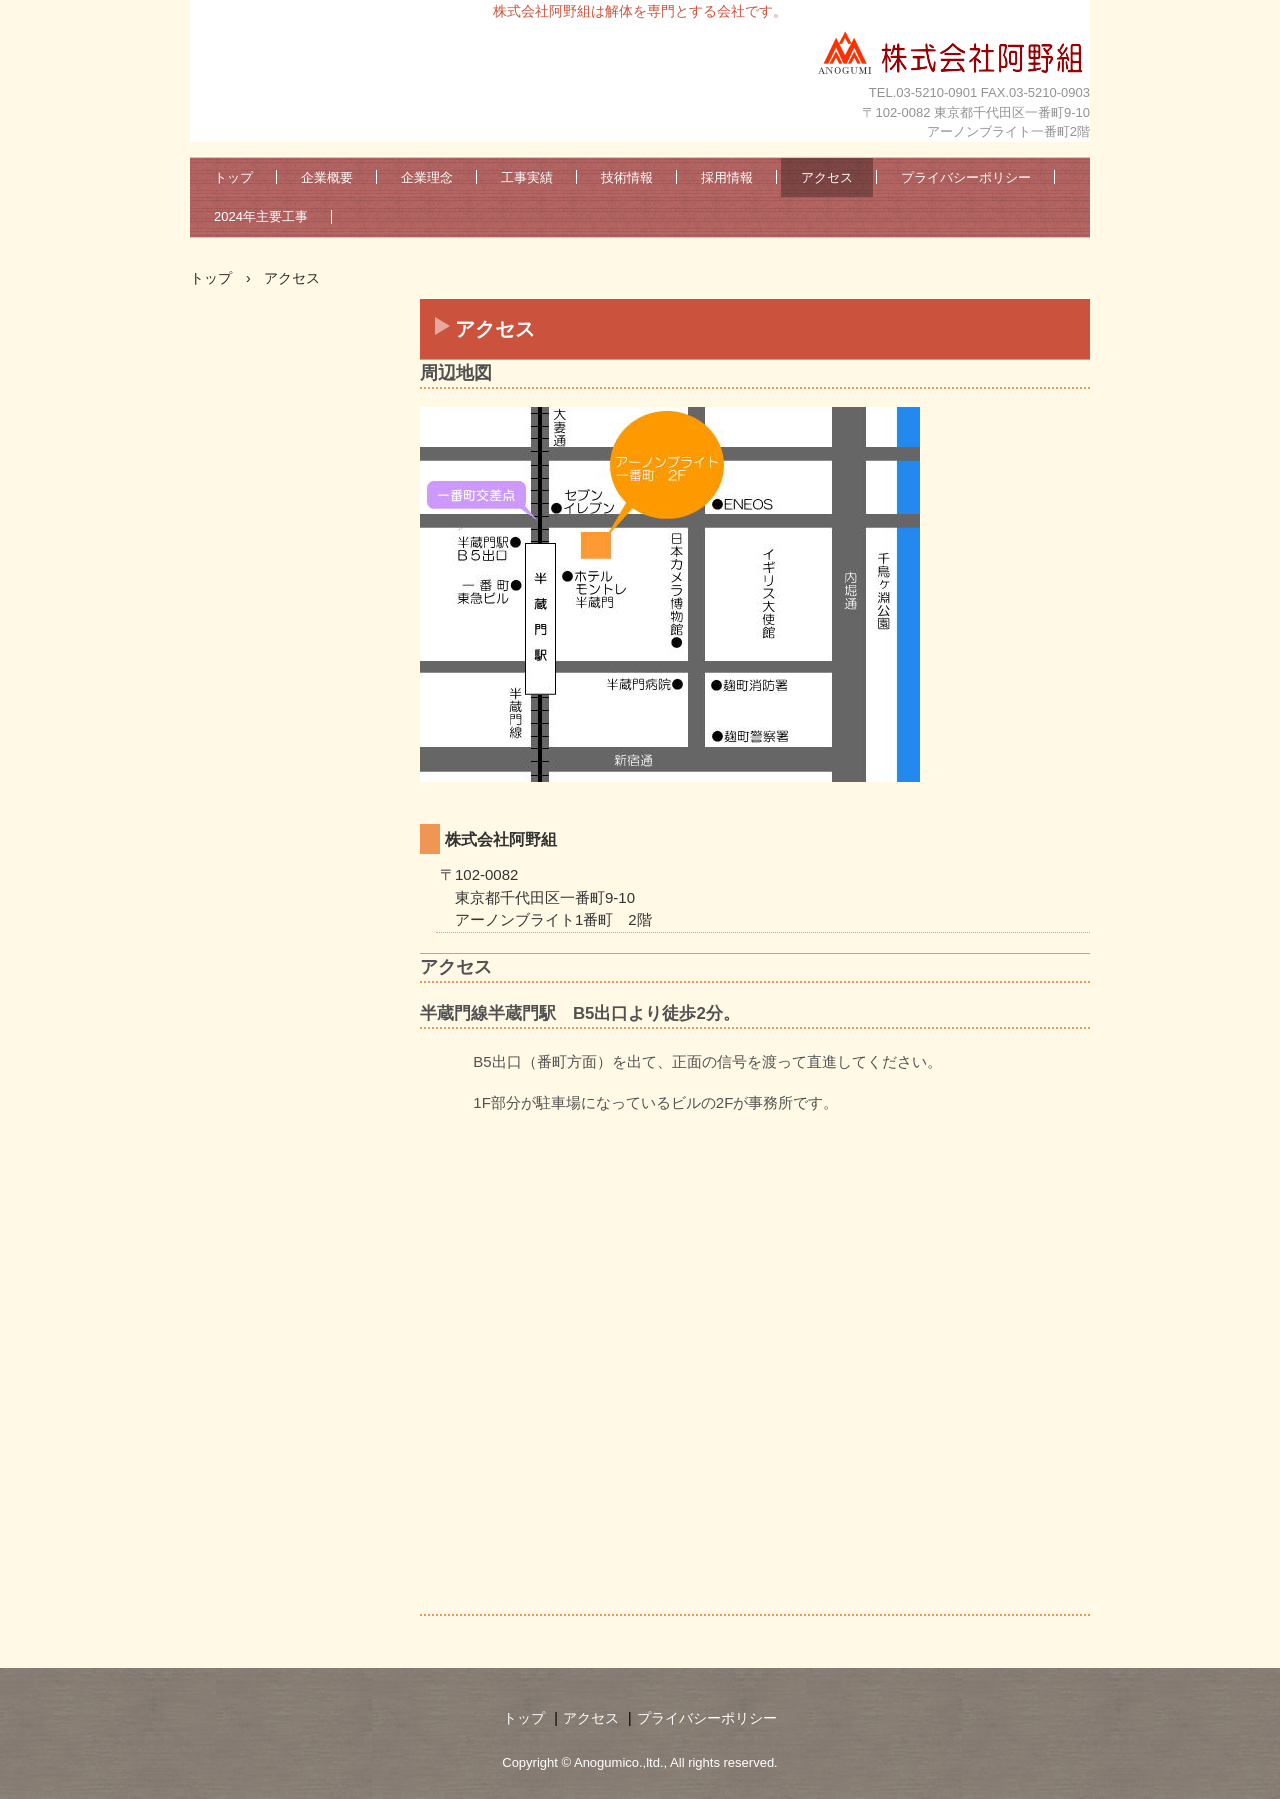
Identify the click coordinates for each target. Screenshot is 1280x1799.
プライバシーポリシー (966, 177)
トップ (233, 177)
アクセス (827, 177)
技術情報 (627, 177)
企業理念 (427, 177)
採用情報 (727, 177)
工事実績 (527, 177)
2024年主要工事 (261, 216)
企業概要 (327, 177)
